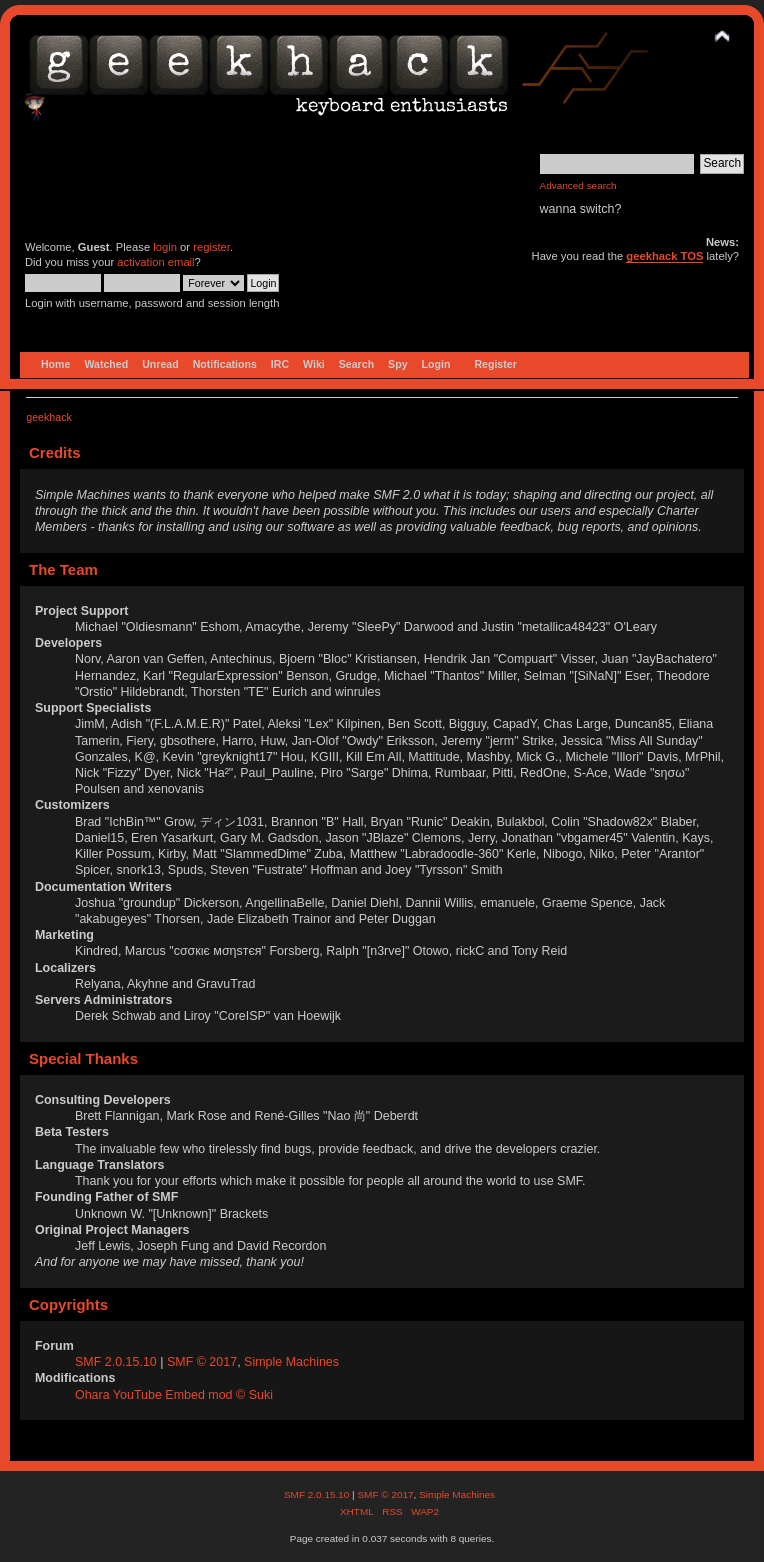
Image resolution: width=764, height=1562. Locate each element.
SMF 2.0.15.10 (117, 1362)
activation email (155, 262)
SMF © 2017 (202, 1362)
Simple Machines (291, 1362)
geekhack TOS (664, 256)
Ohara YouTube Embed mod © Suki (174, 1395)
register (211, 247)
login (165, 247)
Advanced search (578, 185)
